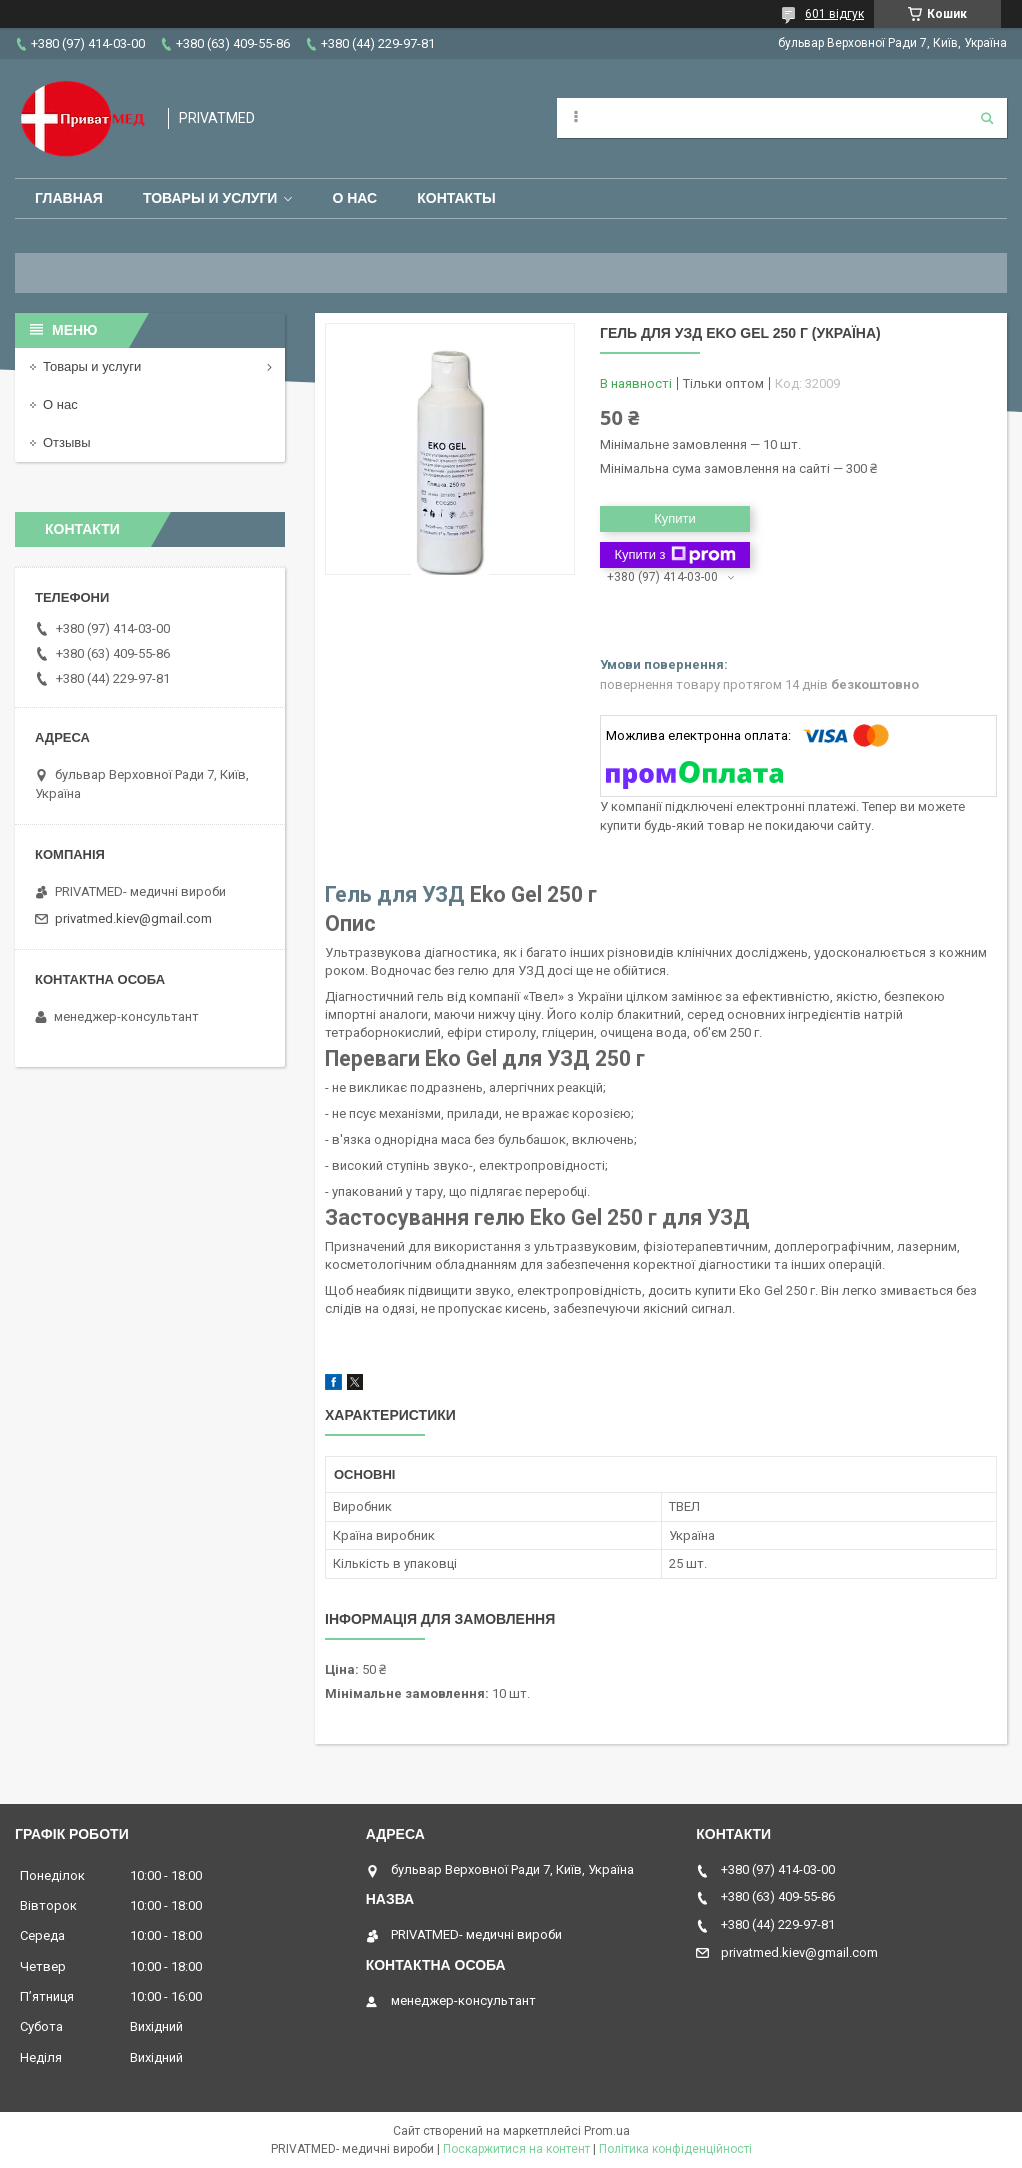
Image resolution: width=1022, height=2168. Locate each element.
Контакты (456, 198)
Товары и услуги (210, 198)
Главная (69, 198)
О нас (354, 198)
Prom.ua (607, 2131)
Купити (675, 518)
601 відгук (834, 14)
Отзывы (67, 442)
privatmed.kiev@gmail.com (133, 918)
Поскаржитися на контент (516, 2149)
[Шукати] (987, 118)
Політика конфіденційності (675, 2149)
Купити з (674, 555)
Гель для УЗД (395, 894)
